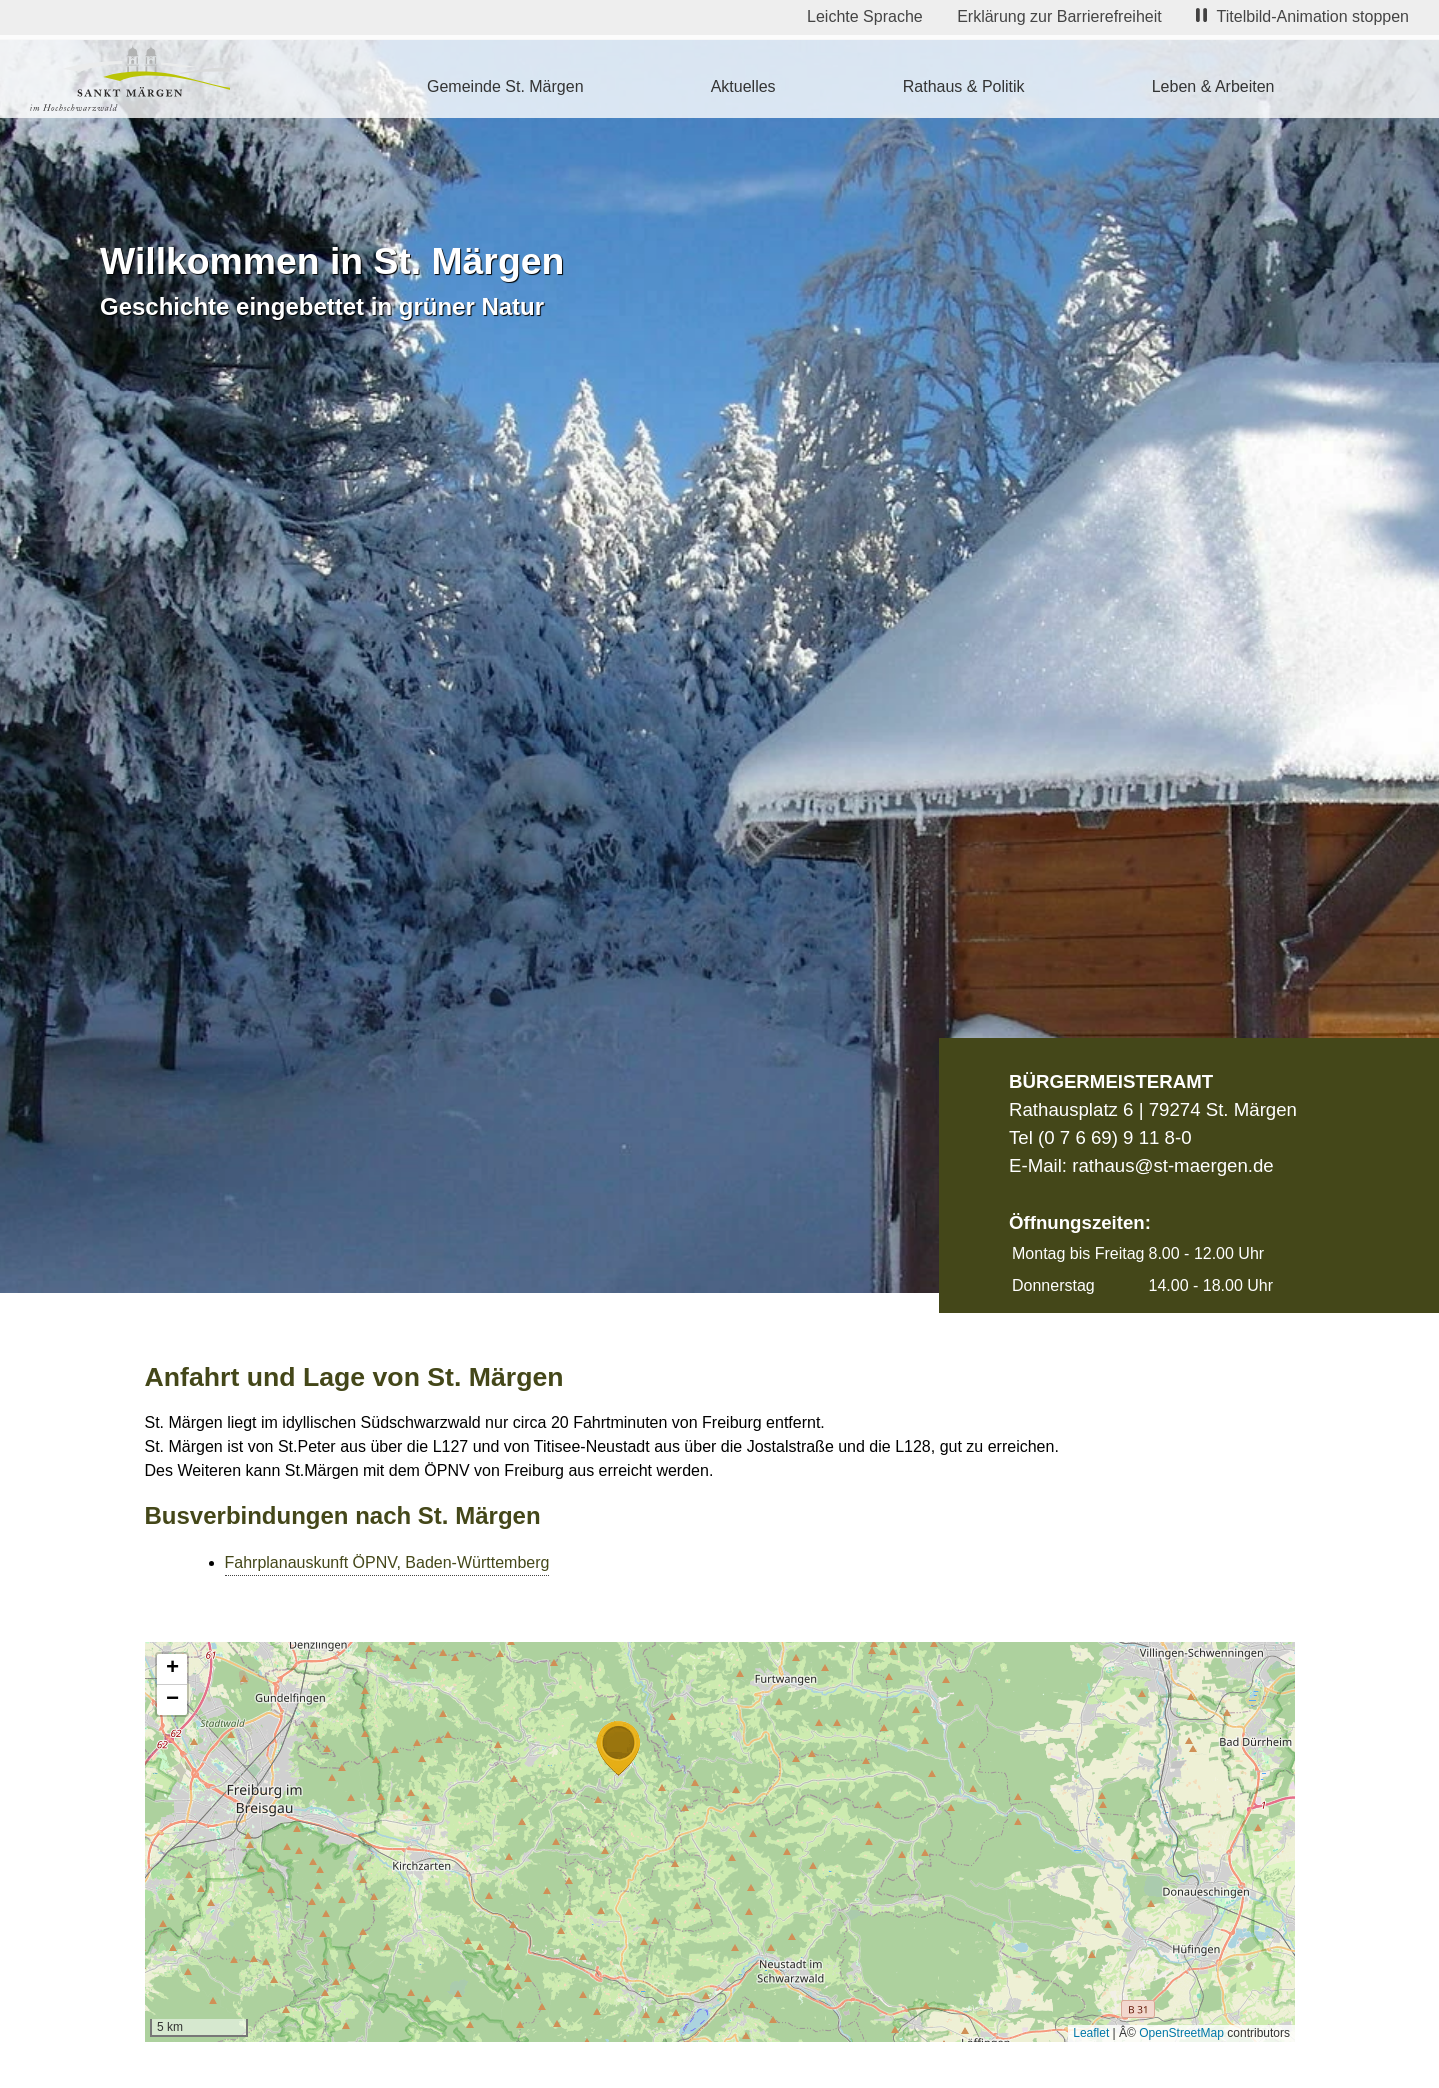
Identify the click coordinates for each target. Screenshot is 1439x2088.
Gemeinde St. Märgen (505, 86)
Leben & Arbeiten (1213, 86)
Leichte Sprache (865, 16)
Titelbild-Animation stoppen (1302, 16)
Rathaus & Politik (964, 86)
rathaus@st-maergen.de (1172, 1165)
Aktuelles (743, 86)
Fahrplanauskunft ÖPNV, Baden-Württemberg (387, 1562)
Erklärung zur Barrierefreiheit (1059, 16)
